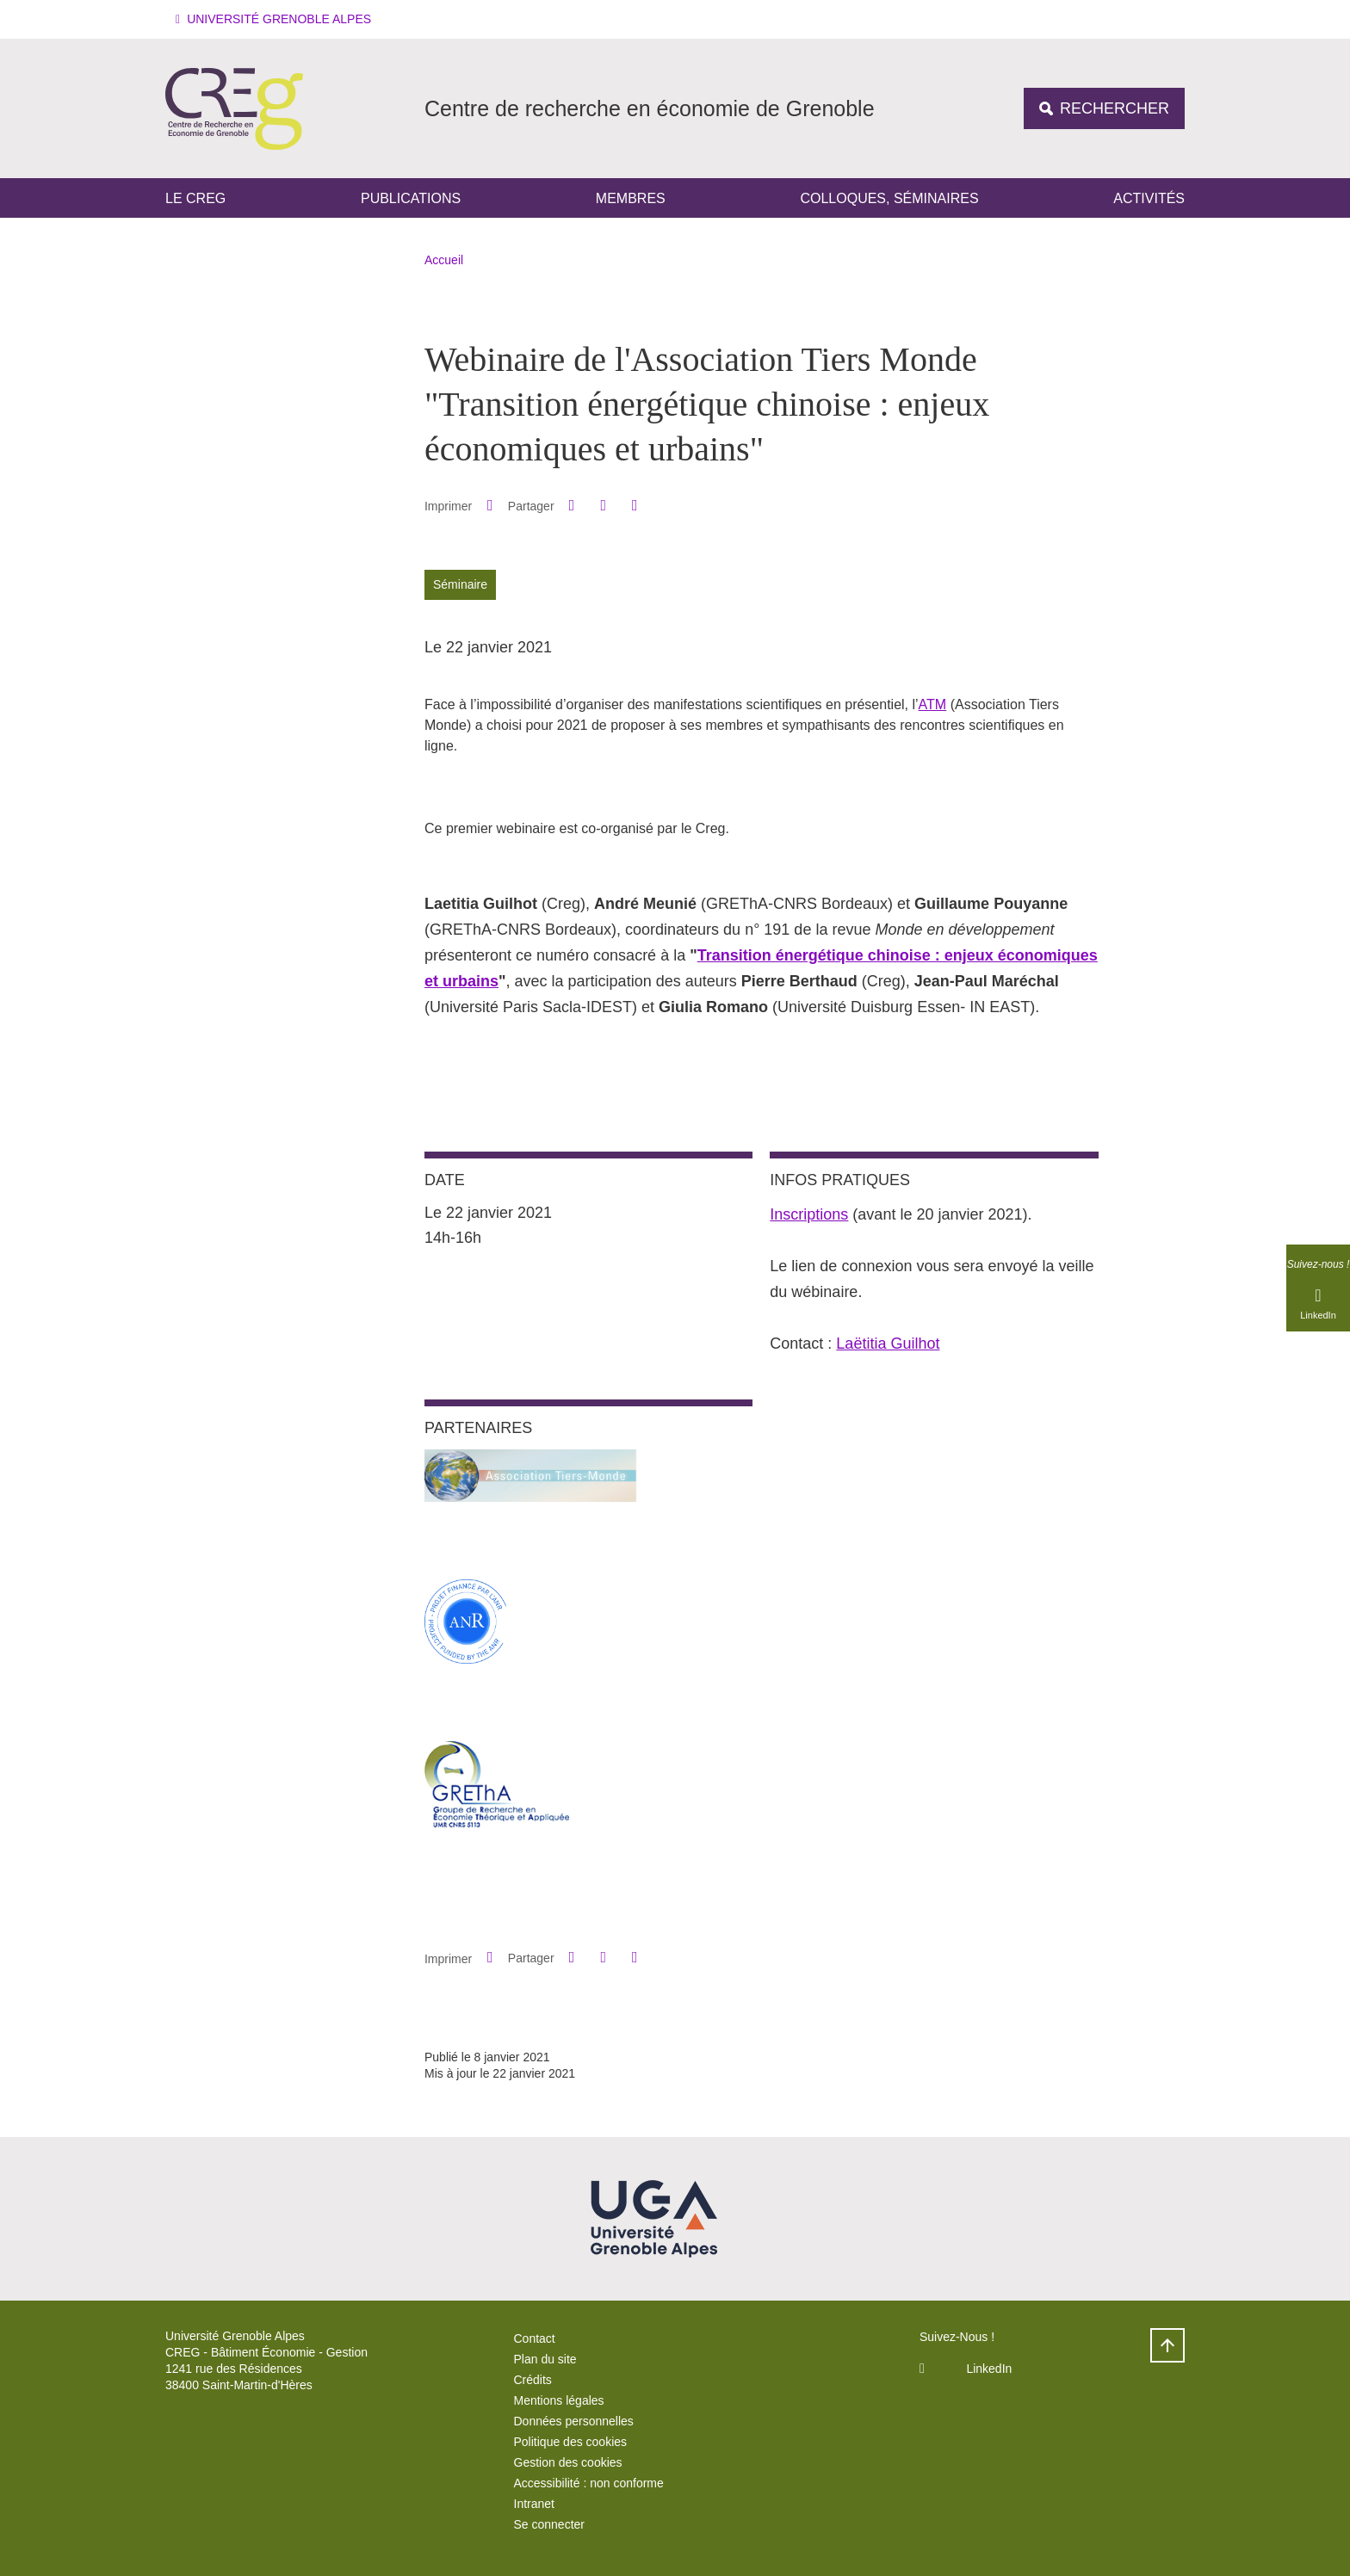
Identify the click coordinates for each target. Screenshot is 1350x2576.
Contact (534, 2338)
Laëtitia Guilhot (887, 1343)
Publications (411, 198)
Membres (631, 198)
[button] (276, 19)
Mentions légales (559, 2400)
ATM (933, 704)
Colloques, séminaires (889, 198)
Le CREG (195, 198)
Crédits (533, 2380)
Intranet (534, 2504)
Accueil (443, 260)
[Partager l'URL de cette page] (634, 505)
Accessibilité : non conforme (589, 2483)
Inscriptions (809, 1214)
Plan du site (545, 2359)
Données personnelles (574, 2421)
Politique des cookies (571, 2442)
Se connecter (549, 2524)
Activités (1149, 198)
